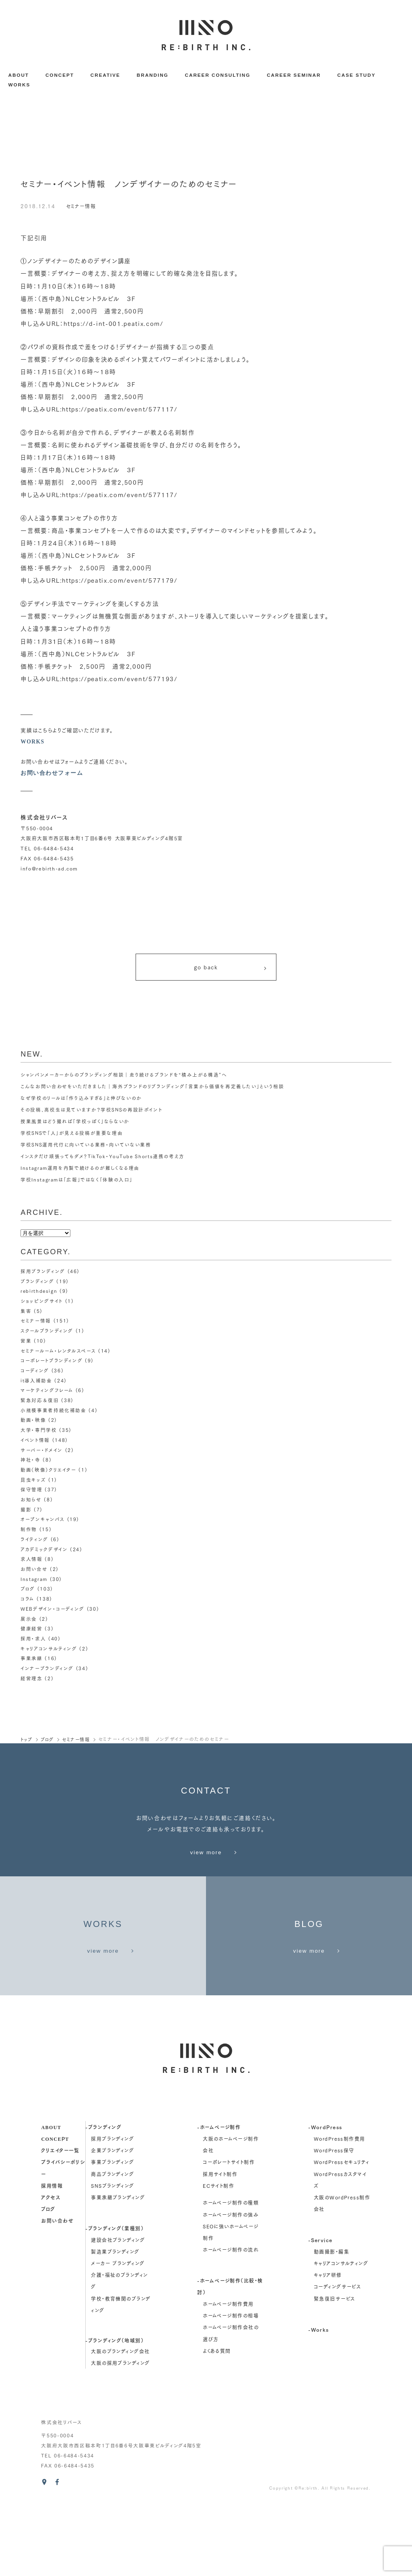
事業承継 (32, 1661)
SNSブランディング (112, 2258)
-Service (320, 2312)
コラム (27, 1601)
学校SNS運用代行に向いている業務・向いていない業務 (86, 1147)
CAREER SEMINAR (294, 75)
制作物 (29, 1532)
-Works (318, 2402)
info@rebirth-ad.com (49, 868)
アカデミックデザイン (44, 1552)
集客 (26, 1314)
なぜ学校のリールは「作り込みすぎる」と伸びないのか (81, 1101)
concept (55, 2211)
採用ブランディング (42, 1274)
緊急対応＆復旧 (40, 1403)
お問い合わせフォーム (52, 773)
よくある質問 (217, 2423)
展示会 (29, 1621)
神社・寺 (31, 1462)
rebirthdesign (39, 1294)
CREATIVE (105, 75)
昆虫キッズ (33, 1483)
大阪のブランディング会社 (120, 2424)
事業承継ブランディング (118, 2270)
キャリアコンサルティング (48, 1651)
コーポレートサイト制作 (229, 2234)
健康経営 (32, 1631)
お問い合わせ (57, 2293)
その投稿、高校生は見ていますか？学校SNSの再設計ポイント (92, 1112)
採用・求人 (33, 1641)
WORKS (19, 84)
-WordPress (325, 2199)
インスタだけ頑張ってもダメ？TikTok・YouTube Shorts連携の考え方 (103, 1159)
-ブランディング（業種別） (114, 2300)
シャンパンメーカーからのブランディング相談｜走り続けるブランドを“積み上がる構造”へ (123, 1077)
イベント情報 (35, 1443)
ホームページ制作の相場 (231, 2388)
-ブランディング (103, 2199)
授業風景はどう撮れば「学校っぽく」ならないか (75, 1124)
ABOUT (18, 75)
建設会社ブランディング (118, 2312)
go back (231, 968)
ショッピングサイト (41, 1304)
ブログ (28, 1591)
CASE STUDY (356, 75)
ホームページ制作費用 (228, 2376)
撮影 (26, 1512)
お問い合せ (34, 1572)
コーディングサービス (337, 2359)
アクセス (50, 2269)
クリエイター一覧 (60, 2222)
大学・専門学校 (39, 1433)
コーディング (35, 1373)
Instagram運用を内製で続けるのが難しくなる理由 (80, 1171)
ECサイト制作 (218, 2258)
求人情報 (32, 1562)
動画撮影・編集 (331, 2324)
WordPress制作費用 (339, 2211)
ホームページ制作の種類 (231, 2275)
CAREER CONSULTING (218, 75)
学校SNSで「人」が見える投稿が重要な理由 (72, 1136)
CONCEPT (59, 75)
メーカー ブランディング (117, 2336)
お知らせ (31, 1502)
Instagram (34, 1582)
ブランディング (37, 1284)
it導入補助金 (36, 1383)
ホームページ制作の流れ (231, 2322)
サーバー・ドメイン (41, 1452)
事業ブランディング (112, 2234)
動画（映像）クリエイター (48, 1472)
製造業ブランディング (115, 2324)
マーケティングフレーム (46, 1393)
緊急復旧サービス (334, 2371)
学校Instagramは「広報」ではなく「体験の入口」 (77, 1182)
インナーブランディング (46, 1671)
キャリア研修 (328, 2347)
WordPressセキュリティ (342, 2234)
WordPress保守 (334, 2223)
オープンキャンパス (42, 1522)
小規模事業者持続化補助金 (54, 1413)
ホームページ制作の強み (231, 2287)
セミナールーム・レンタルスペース (58, 1353)
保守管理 (32, 1492)
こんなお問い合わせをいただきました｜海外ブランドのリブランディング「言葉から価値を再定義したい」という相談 (152, 1089)
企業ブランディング (112, 2223)
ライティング (34, 1542)
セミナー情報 (82, 206)
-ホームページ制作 (219, 2199)
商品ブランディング (112, 2246)
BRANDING (153, 75)
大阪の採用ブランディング (120, 2435)
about (51, 2199)
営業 (26, 1343)
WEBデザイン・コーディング (52, 1612)
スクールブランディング (46, 1333)
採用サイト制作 (220, 2246)
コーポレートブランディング (51, 1363)
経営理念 (32, 1681)
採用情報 (52, 2257)
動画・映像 (33, 1423)
